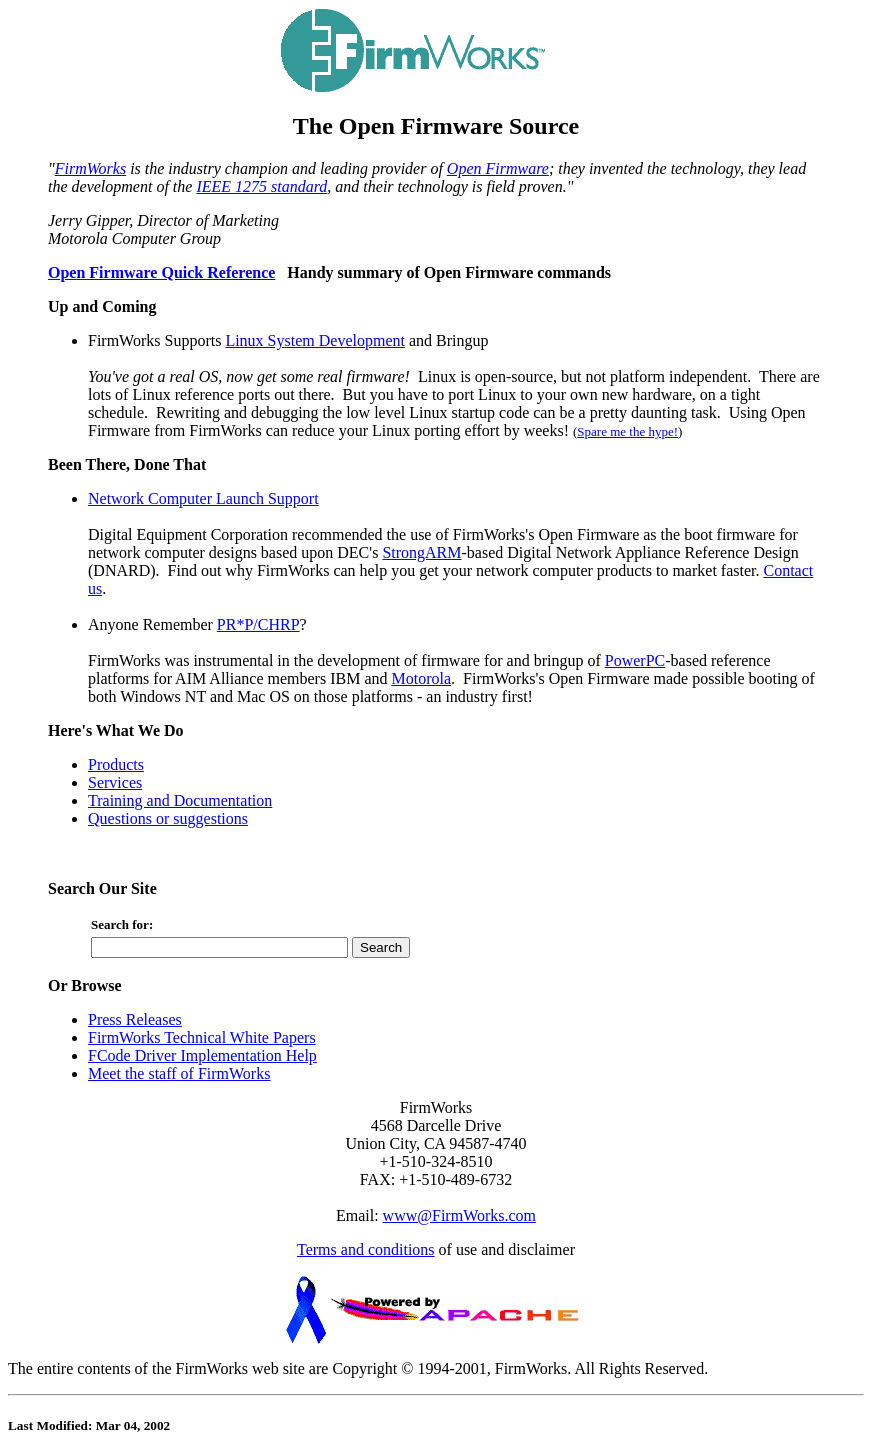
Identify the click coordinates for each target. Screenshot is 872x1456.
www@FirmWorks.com (459, 1215)
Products (116, 764)
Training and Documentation (180, 800)
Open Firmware (498, 168)
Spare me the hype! (627, 431)
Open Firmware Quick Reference (161, 272)
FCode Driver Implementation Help (202, 1055)
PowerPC (635, 660)
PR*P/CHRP (258, 624)
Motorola (422, 678)
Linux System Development (315, 340)
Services (115, 782)
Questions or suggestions (168, 818)
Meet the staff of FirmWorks (179, 1073)
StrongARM (421, 552)
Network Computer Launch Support (203, 498)
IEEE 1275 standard (261, 186)
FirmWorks (90, 168)
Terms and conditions (366, 1249)
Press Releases (135, 1019)
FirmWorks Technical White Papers (202, 1037)
